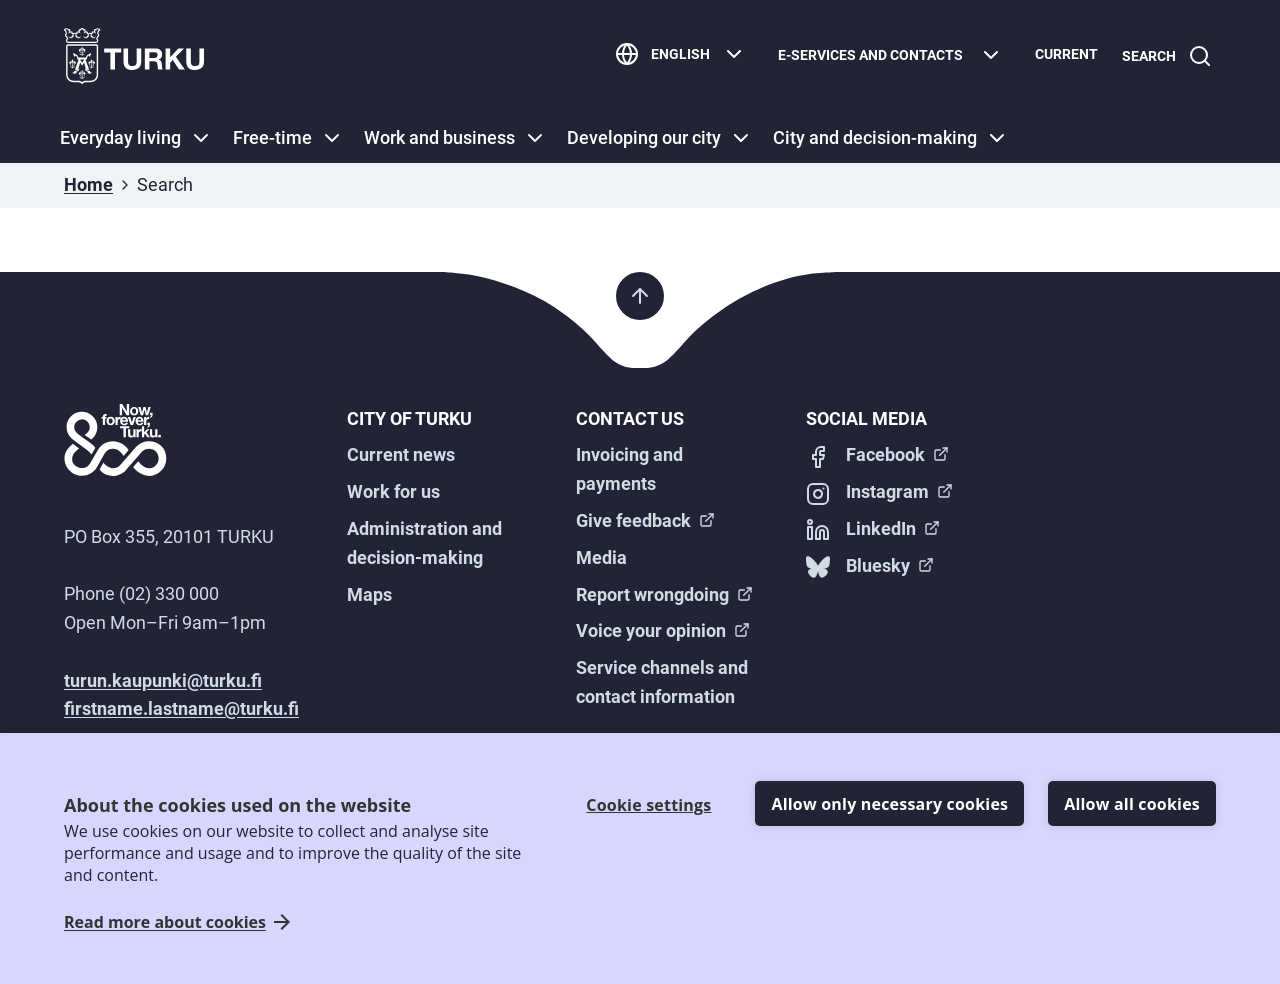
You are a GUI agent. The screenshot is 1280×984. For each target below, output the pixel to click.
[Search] (1163, 56)
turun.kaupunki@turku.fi (163, 680)
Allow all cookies (1132, 804)
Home (88, 184)
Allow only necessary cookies (889, 804)
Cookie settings (648, 805)
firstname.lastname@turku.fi (181, 708)
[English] (672, 56)
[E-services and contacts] (882, 56)
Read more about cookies (165, 922)
